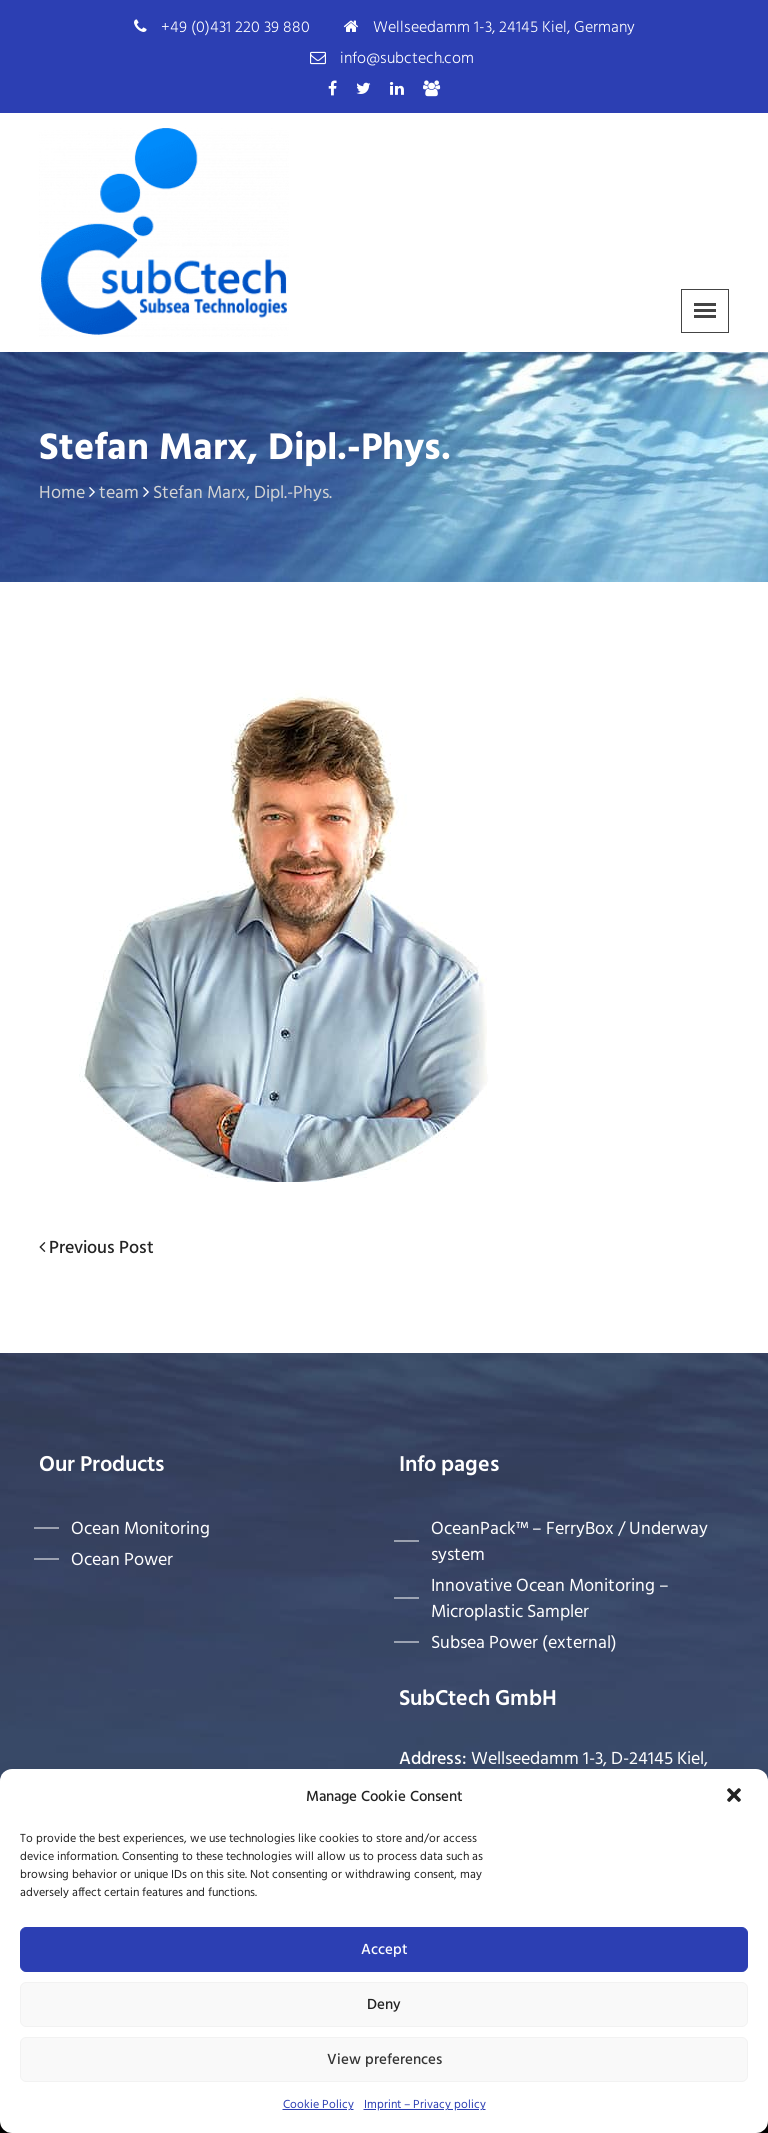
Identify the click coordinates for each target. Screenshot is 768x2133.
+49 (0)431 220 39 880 (235, 28)
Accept (384, 1950)
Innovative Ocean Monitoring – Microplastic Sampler (550, 1599)
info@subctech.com (407, 59)
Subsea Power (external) (524, 1643)
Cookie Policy (318, 2105)
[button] (736, 1797)
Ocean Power (122, 1560)
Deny (384, 2005)
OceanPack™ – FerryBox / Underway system (569, 1542)
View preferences (384, 2060)
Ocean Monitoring (140, 1529)
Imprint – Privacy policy (425, 2105)
